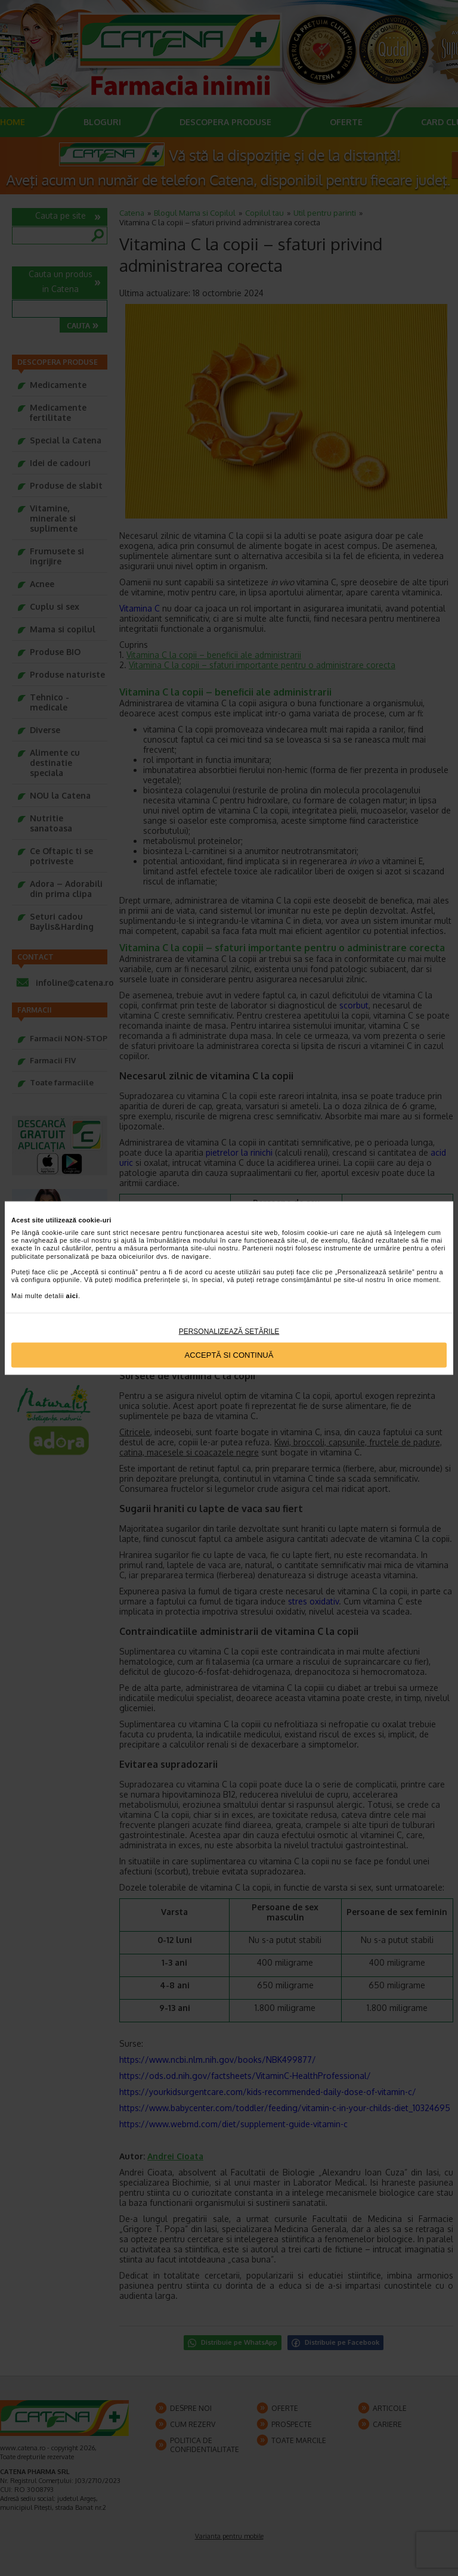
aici (72, 1295)
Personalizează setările (229, 1331)
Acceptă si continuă (229, 1355)
